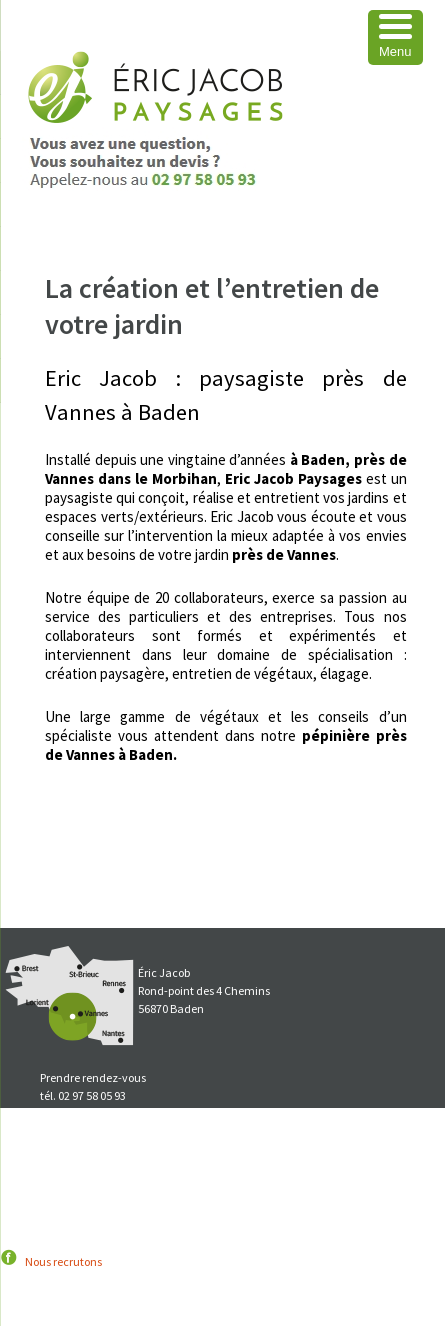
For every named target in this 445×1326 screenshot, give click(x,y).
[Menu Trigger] (395, 37)
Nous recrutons (63, 1261)
